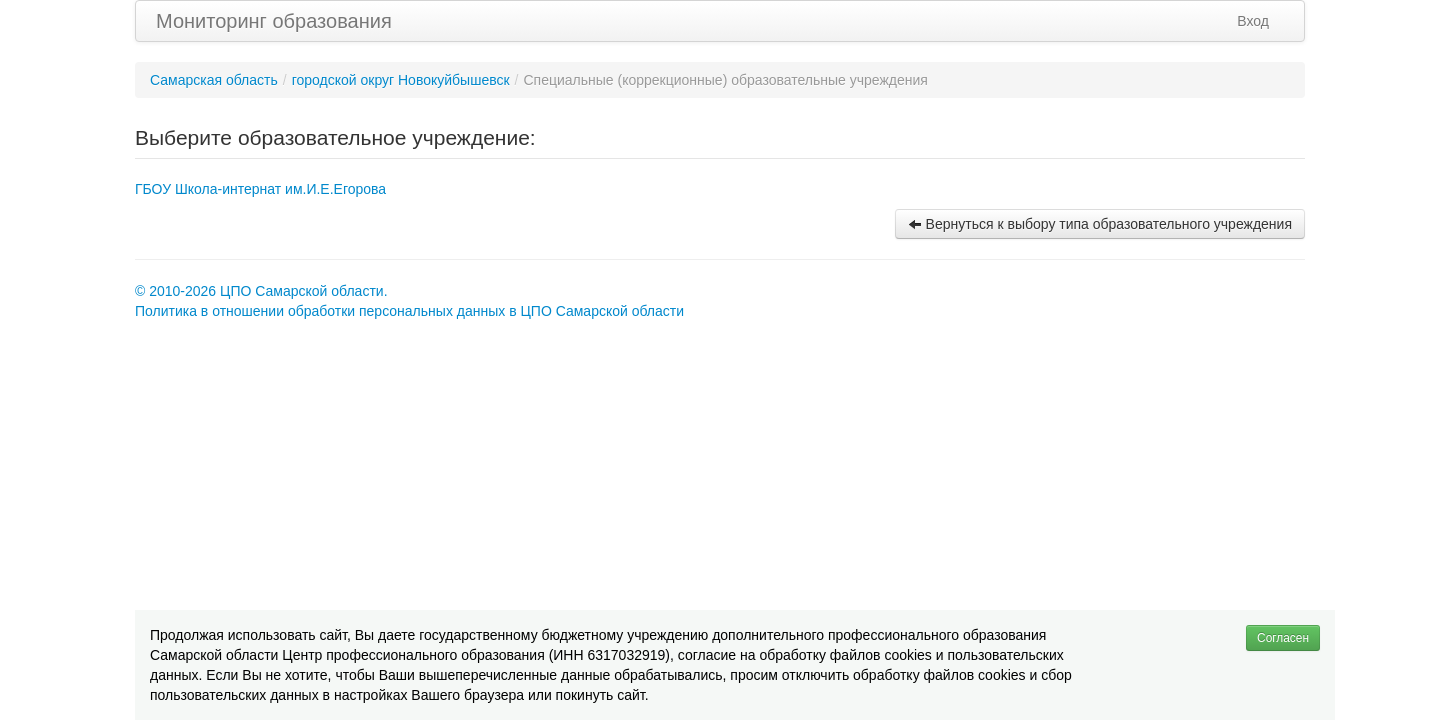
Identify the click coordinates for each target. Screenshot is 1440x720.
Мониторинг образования (274, 21)
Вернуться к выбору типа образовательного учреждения (1100, 224)
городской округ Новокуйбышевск (401, 80)
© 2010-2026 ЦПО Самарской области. (261, 291)
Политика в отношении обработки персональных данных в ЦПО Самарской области (409, 311)
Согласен (1283, 638)
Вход (1253, 21)
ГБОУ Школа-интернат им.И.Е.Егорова (260, 189)
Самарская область (214, 80)
